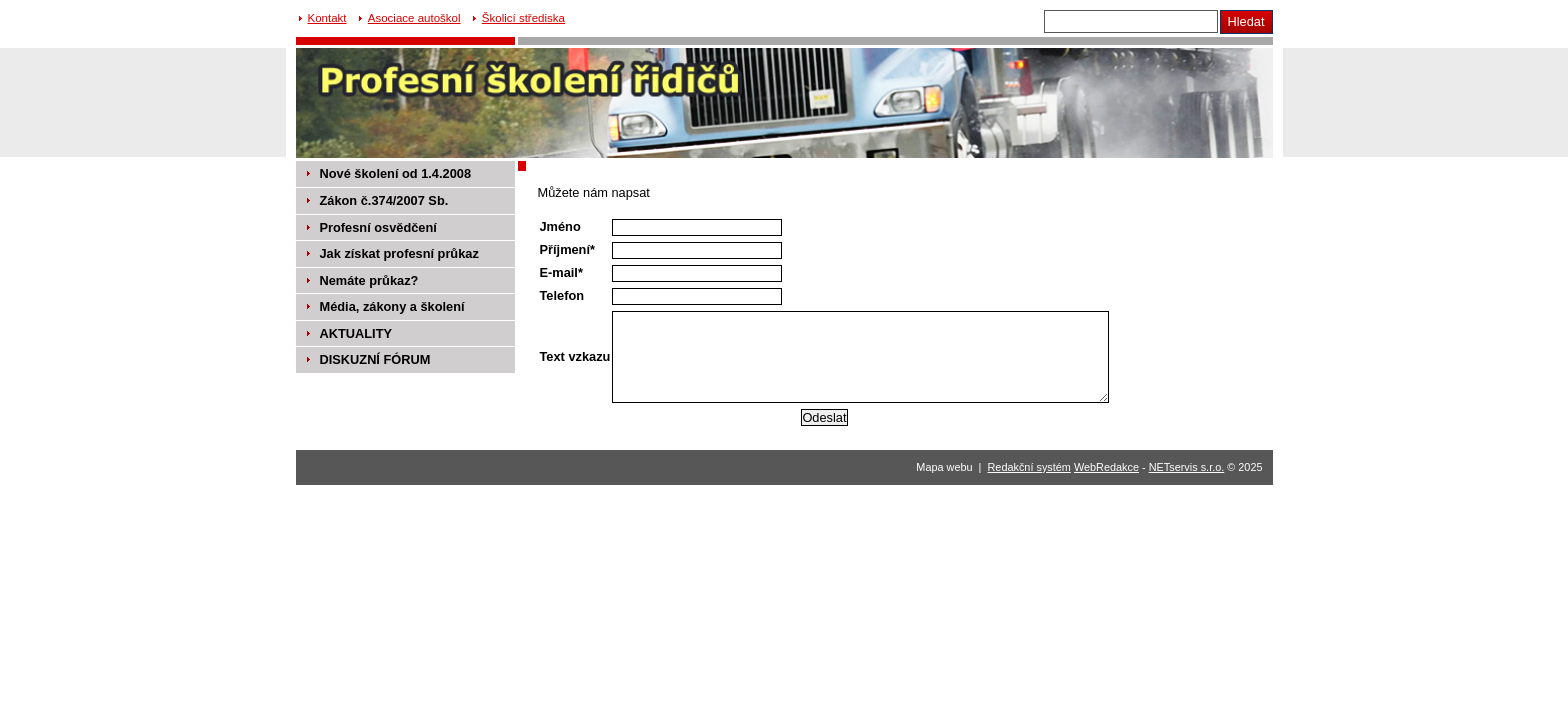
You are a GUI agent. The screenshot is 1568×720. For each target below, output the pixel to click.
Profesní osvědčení (378, 227)
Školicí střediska (523, 18)
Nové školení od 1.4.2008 (396, 173)
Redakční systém (1029, 467)
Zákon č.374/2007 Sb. (384, 200)
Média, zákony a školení (392, 306)
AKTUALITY (356, 333)
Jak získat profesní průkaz (399, 253)
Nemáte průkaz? (369, 280)
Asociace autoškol (414, 18)
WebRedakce (1106, 467)
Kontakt (327, 18)
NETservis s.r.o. (1187, 467)
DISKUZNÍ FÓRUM (375, 359)
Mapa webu (944, 467)
